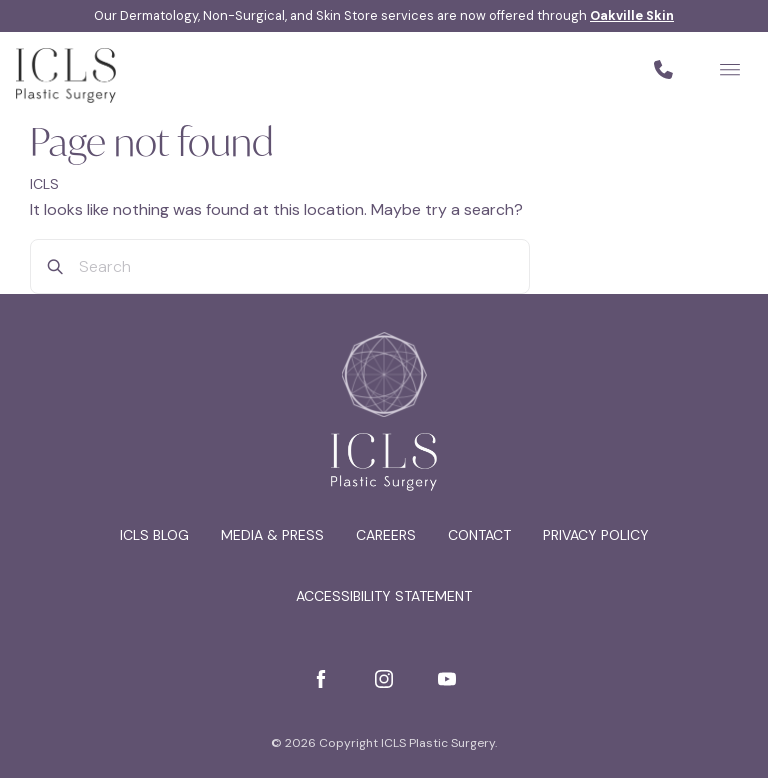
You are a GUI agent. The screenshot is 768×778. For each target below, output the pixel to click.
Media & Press (272, 535)
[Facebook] (321, 679)
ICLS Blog (154, 535)
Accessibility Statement (384, 596)
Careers (386, 535)
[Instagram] (384, 679)
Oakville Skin (632, 15)
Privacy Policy (596, 535)
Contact (479, 535)
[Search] (55, 267)
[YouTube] (447, 679)
